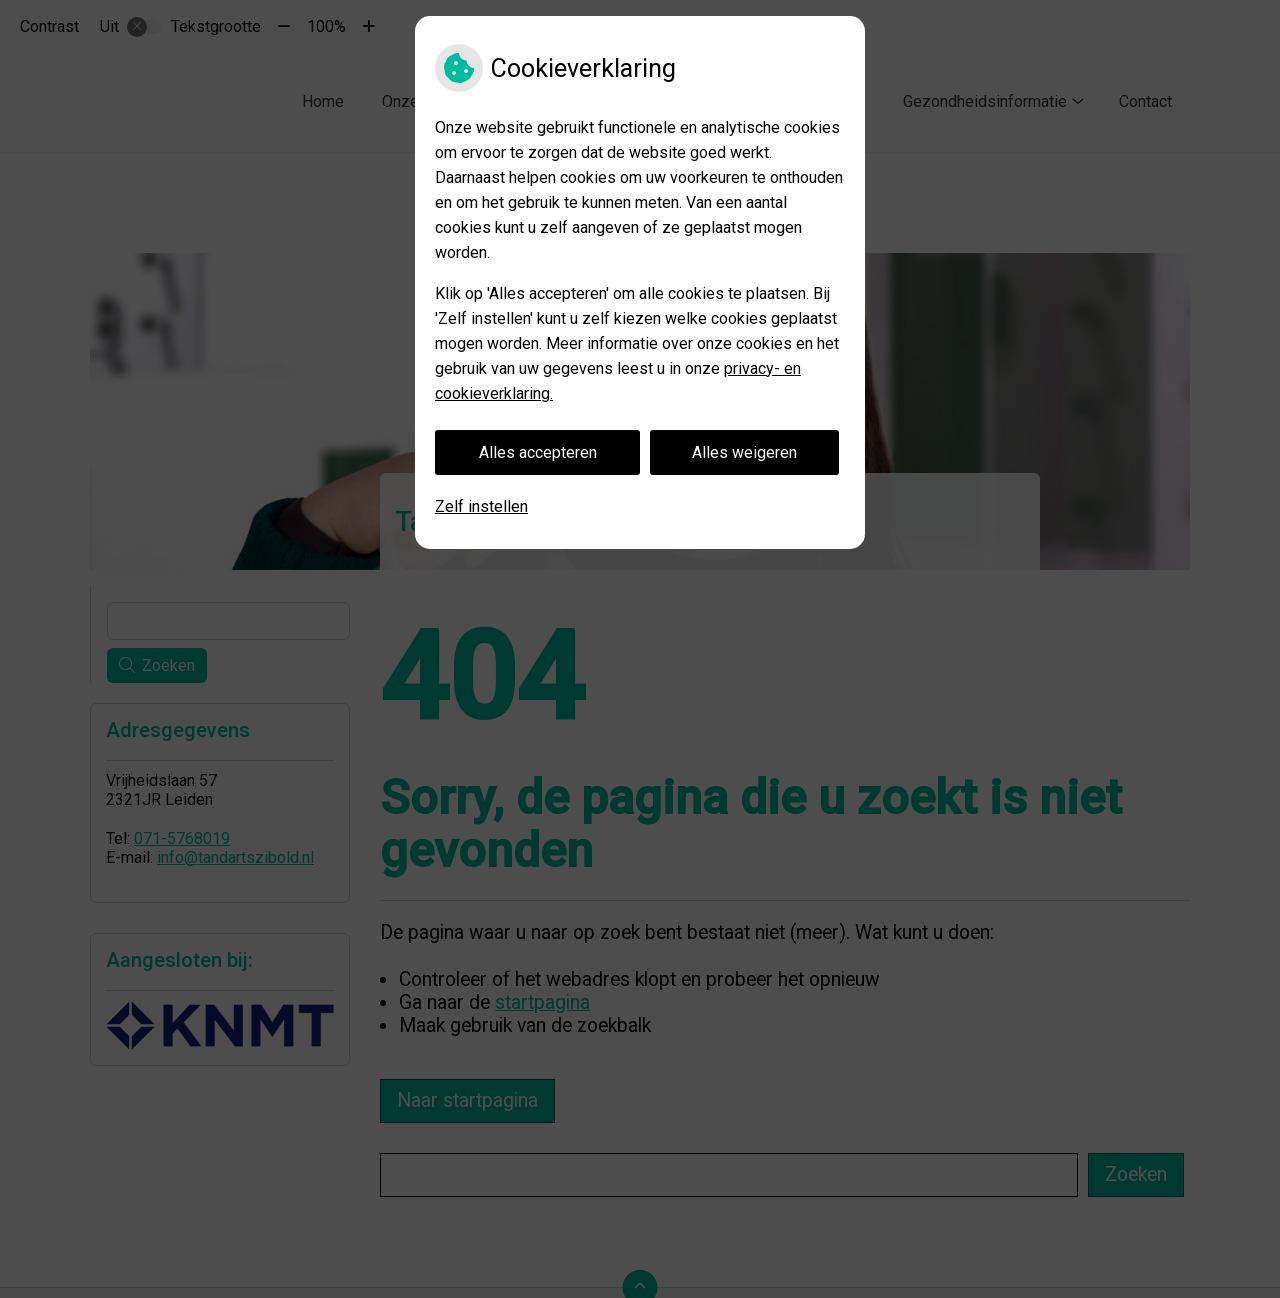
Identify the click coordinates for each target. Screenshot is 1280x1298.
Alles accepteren (538, 452)
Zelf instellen (481, 506)
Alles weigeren (744, 452)
